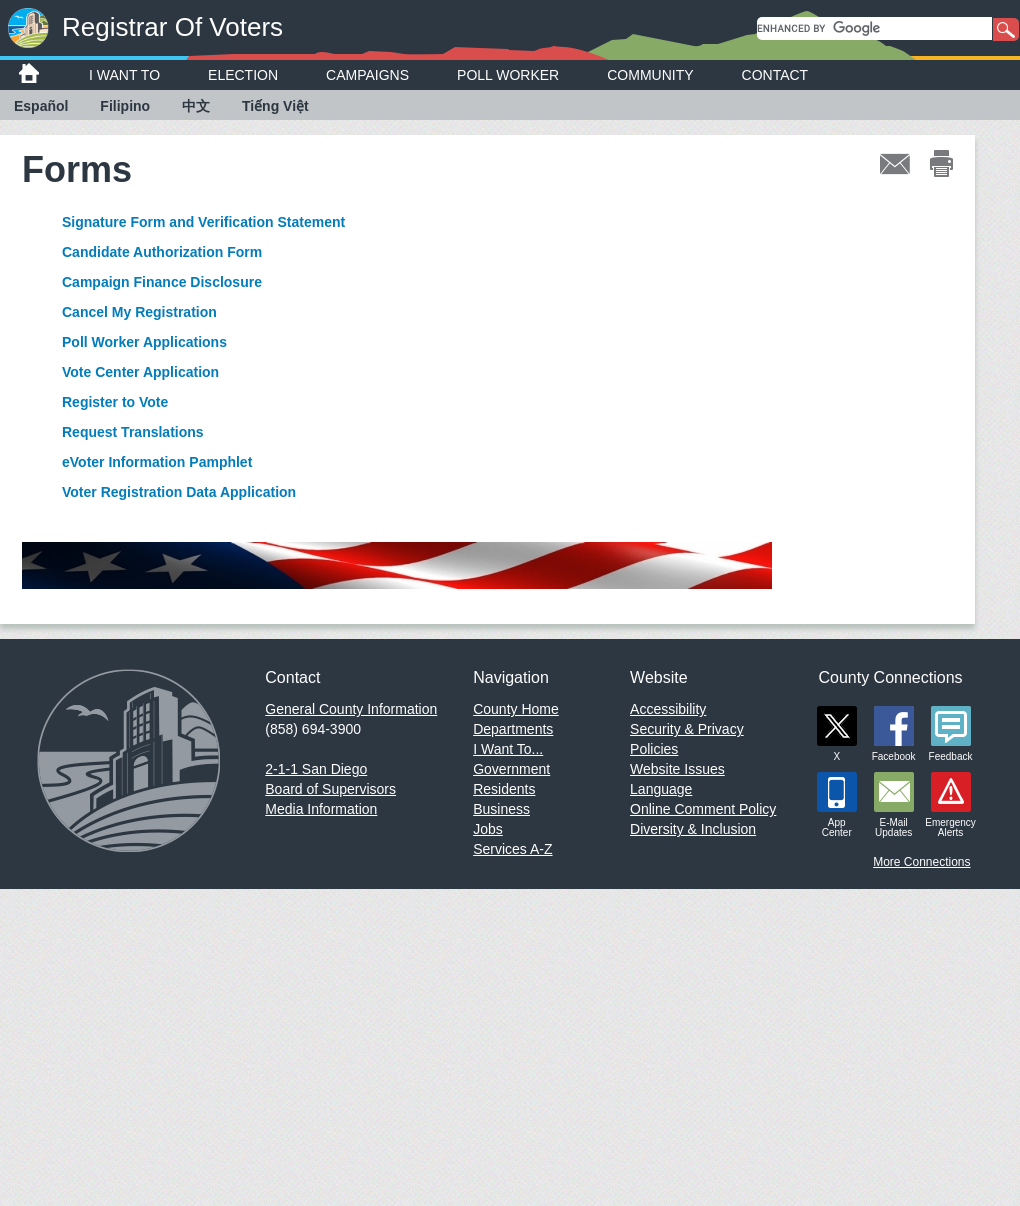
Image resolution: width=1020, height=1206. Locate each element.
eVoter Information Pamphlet (157, 462)
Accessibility (668, 709)
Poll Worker (508, 75)
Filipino (125, 106)
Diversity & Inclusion (693, 829)
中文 (196, 106)
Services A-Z (512, 849)
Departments (513, 729)
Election (243, 75)
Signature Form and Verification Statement (203, 222)
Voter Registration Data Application (179, 492)
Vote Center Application (140, 372)
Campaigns (367, 75)
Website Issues (677, 769)
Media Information (321, 809)
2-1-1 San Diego (316, 769)
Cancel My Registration (139, 312)
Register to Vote (115, 402)
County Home (516, 709)
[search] (874, 28)
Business (501, 809)
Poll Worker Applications (144, 342)
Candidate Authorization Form (162, 252)
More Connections (921, 862)
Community (650, 75)
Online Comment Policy (703, 809)
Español (41, 106)
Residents (504, 789)
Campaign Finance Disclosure (162, 282)
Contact (775, 75)
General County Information (351, 709)
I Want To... (508, 749)
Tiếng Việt (275, 106)
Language (661, 789)
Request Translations (133, 432)
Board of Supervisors (330, 789)
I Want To (124, 75)
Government (511, 769)
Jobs (488, 829)
